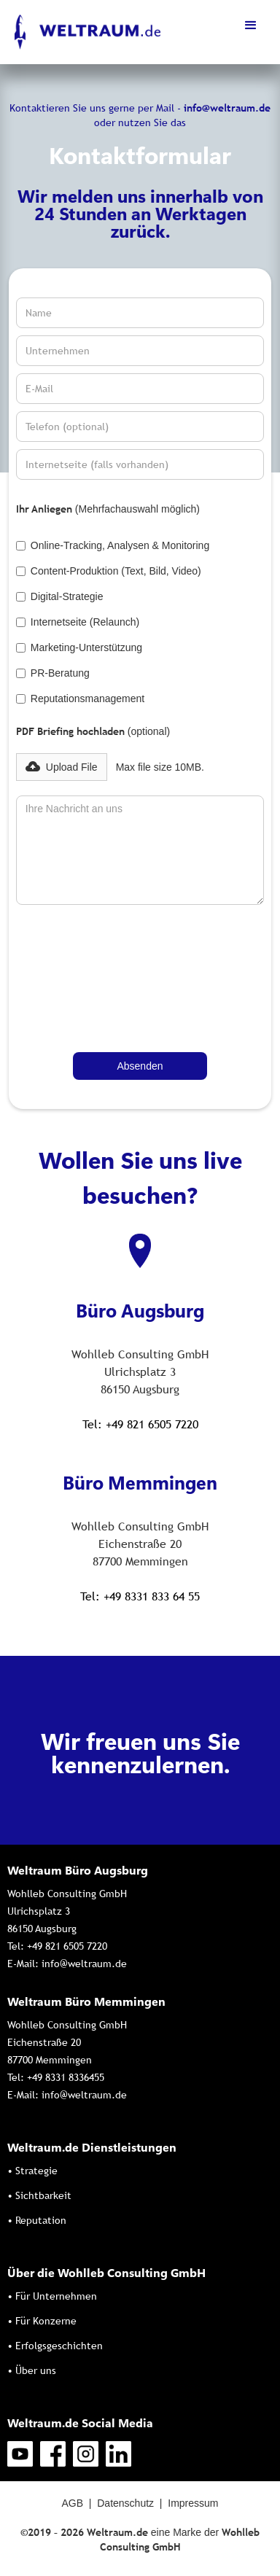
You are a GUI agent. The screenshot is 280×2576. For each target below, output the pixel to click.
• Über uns (31, 2370)
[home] (83, 32)
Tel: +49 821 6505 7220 (140, 1424)
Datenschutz (125, 2503)
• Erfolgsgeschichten (55, 2345)
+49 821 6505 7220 (67, 1946)
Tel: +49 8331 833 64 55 (140, 1596)
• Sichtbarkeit (39, 2195)
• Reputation (36, 2220)
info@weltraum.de (84, 1963)
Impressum (193, 2503)
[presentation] (76, 964)
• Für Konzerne (42, 2320)
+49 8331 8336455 (65, 2077)
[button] (251, 25)
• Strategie (32, 2170)
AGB (72, 2503)
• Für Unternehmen (52, 2296)
